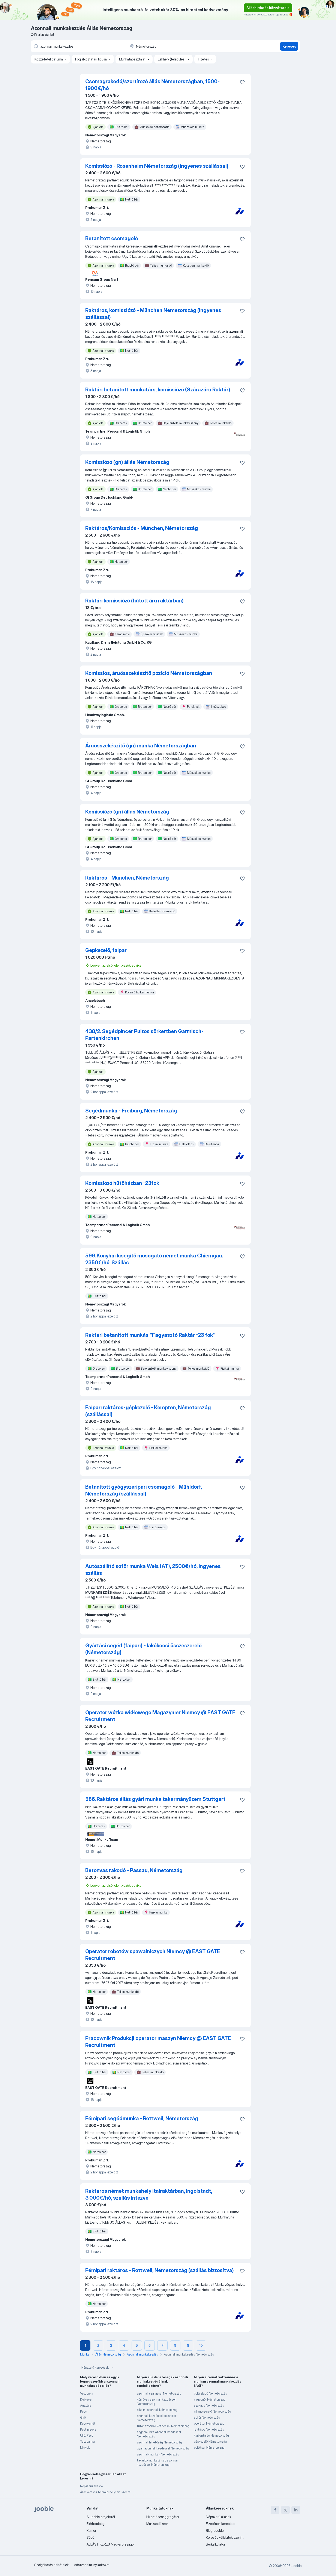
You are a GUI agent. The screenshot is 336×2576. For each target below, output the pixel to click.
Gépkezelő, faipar (106, 950)
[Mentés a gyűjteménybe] (242, 82)
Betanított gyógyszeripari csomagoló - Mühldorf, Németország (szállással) (143, 1490)
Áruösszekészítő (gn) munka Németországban (140, 745)
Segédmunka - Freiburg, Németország (131, 1111)
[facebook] (275, 2510)
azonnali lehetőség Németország (159, 2442)
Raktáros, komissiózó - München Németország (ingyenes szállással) (153, 313)
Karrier (91, 2530)
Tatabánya (87, 2441)
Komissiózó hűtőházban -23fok (122, 1183)
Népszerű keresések (98, 2367)
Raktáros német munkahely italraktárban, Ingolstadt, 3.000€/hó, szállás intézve (148, 2194)
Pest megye (88, 2429)
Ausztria (85, 2405)
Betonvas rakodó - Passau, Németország (134, 1870)
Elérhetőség (96, 2524)
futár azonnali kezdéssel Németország (163, 2426)
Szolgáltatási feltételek (51, 2565)
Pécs (83, 2411)
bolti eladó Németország (210, 2393)
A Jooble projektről (101, 2517)
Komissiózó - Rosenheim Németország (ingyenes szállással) (156, 166)
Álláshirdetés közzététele (268, 8)
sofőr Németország (207, 2417)
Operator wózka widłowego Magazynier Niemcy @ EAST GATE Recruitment (160, 1715)
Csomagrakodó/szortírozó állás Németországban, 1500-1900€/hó (152, 84)
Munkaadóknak (157, 2524)
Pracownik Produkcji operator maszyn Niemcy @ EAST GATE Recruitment (158, 2041)
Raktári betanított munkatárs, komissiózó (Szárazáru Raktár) (157, 389)
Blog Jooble (215, 2530)
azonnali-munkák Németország (158, 2454)
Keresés (289, 46)
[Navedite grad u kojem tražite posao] (174, 46)
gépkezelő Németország (210, 2441)
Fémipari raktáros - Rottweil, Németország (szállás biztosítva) (159, 2270)
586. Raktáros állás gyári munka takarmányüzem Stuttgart (155, 1799)
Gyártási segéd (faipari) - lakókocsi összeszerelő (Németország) (143, 1648)
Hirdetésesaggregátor (162, 2517)
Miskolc (85, 2447)
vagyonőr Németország (209, 2399)
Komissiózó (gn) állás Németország (127, 462)
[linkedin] (295, 2510)
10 (201, 2345)
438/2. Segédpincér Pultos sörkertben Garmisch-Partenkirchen (144, 1034)
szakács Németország (209, 2405)
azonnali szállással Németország (159, 2393)
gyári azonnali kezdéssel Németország (163, 2448)
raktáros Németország (209, 2429)
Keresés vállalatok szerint (225, 2537)
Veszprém (86, 2393)
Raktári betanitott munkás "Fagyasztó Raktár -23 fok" (150, 1335)
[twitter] (285, 2510)
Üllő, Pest (86, 2435)
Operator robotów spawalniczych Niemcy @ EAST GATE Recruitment (152, 1954)
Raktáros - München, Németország (127, 878)
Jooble (296, 2566)
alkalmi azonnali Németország (157, 2410)
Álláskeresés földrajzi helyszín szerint (105, 2492)
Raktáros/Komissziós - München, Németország (141, 528)
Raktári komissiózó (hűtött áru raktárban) (134, 601)
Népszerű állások (91, 2486)
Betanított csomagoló (111, 238)
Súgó (90, 2537)
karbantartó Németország (211, 2435)
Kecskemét (87, 2423)
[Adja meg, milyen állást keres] (78, 46)
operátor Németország (209, 2423)
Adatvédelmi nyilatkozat (92, 2565)
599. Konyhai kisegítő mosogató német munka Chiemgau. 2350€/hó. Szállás (154, 1259)
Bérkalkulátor (215, 2544)
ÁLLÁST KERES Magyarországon (111, 2544)
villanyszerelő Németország (212, 2411)
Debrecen (86, 2399)
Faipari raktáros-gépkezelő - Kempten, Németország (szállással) (148, 1410)
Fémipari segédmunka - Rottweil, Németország (141, 2118)
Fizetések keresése (220, 2524)
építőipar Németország (209, 2447)
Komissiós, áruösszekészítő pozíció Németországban (148, 673)
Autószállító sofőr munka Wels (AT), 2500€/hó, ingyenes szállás (153, 1569)
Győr (83, 2417)
